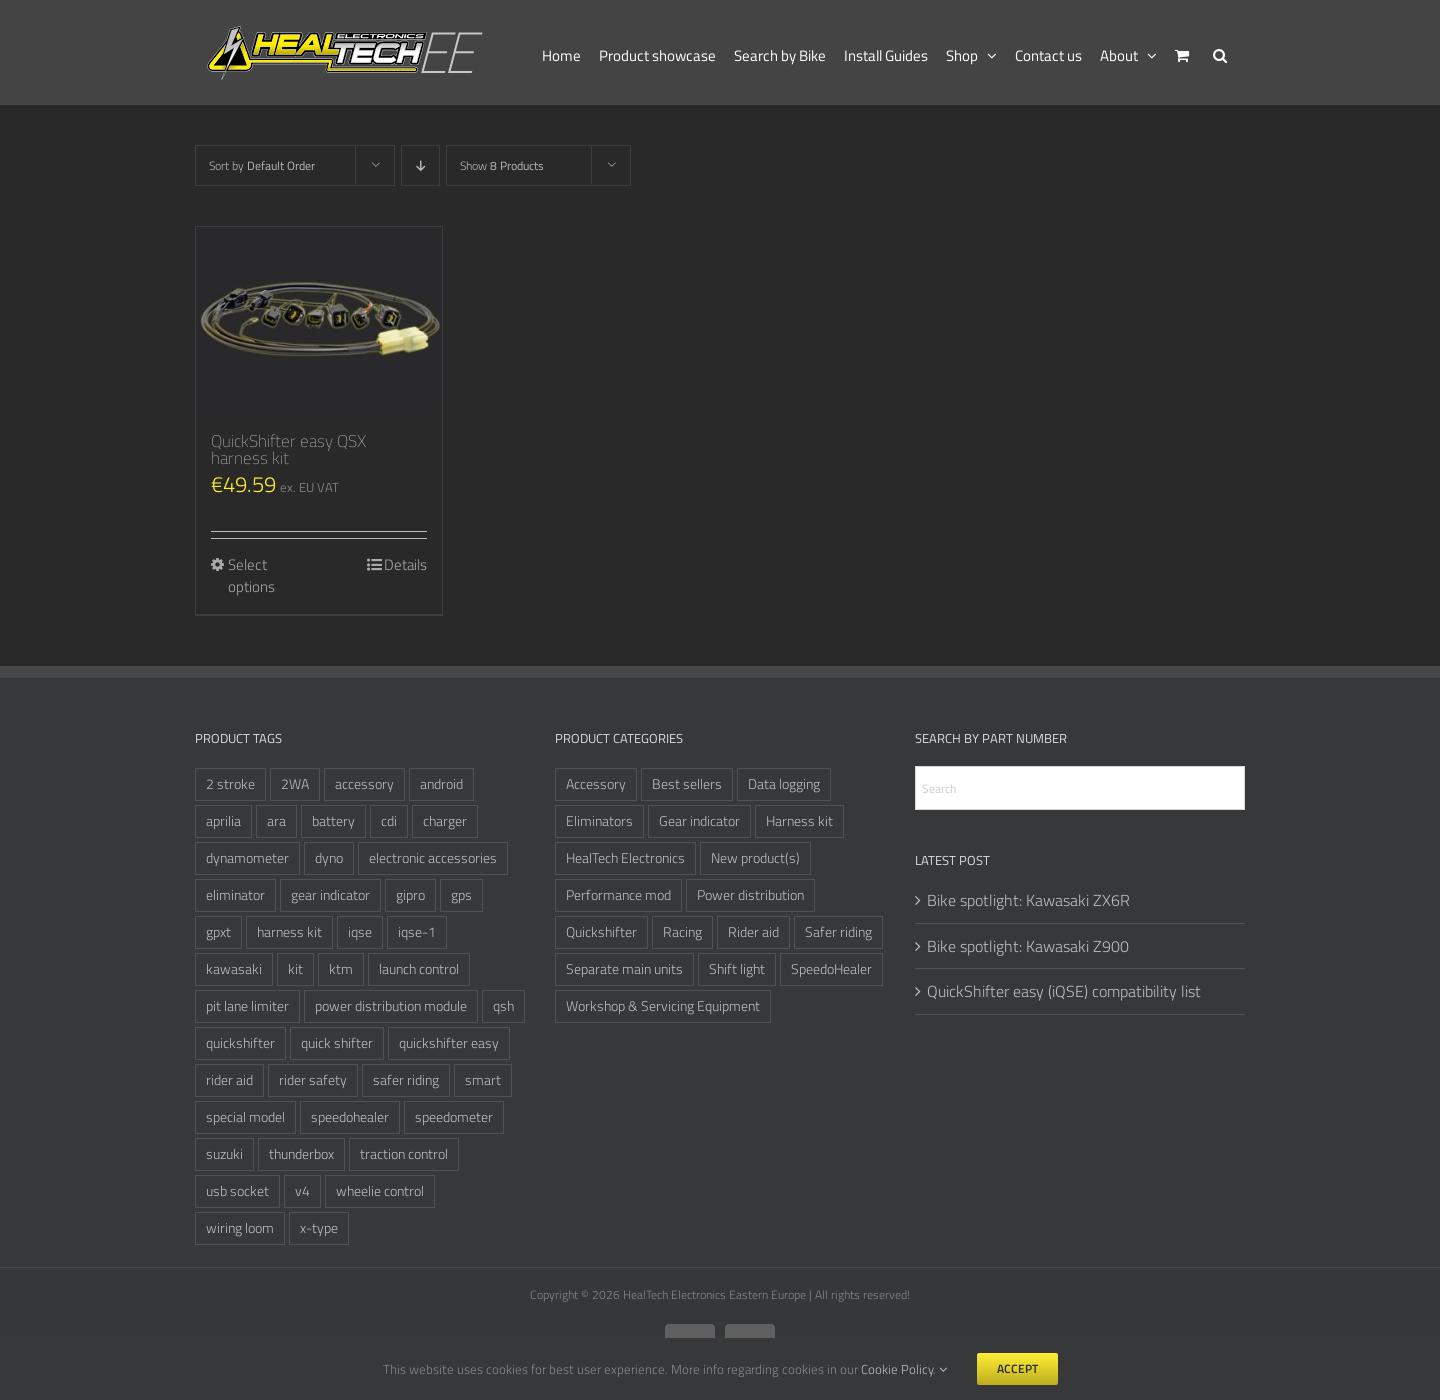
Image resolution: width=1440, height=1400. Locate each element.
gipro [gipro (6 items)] (410, 895)
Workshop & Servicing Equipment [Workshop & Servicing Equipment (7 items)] (663, 1006)
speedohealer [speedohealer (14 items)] (350, 1117)
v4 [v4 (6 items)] (302, 1191)
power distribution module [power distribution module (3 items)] (391, 1006)
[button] (1220, 52)
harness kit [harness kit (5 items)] (289, 932)
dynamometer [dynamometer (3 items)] (247, 858)
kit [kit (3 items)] (295, 969)
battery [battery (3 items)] (333, 821)
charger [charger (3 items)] (445, 821)
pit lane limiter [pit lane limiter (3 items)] (247, 1006)
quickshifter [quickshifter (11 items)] (240, 1043)
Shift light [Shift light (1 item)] (737, 969)
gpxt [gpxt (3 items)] (218, 932)
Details (405, 565)
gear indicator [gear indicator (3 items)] (330, 895)
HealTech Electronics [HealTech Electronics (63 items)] (625, 858)
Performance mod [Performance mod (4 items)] (618, 895)
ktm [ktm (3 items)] (341, 969)
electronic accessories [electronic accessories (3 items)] (433, 858)
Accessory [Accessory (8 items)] (596, 784)
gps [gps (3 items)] (461, 895)
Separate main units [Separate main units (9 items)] (624, 969)
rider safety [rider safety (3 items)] (313, 1080)
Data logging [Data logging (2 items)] (784, 784)
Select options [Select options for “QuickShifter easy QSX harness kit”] (251, 576)
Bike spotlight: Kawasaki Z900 (1028, 946)
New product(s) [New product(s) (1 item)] (755, 858)
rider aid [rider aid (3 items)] (229, 1080)
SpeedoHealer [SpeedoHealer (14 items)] (831, 969)
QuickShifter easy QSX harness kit (288, 449)
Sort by (262, 165)
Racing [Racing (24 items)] (682, 932)
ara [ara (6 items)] (276, 821)
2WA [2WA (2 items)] (295, 784)
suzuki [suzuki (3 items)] (224, 1154)
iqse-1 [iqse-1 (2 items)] (417, 932)
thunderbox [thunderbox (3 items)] (301, 1154)
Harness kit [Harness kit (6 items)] (799, 821)
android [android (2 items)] (441, 784)
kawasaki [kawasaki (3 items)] (234, 969)
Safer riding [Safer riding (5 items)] (838, 932)
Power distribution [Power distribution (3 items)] (750, 895)
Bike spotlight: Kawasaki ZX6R (1028, 900)
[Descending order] (420, 165)
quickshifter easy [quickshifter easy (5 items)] (449, 1043)
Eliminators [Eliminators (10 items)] (599, 821)
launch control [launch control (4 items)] (419, 969)
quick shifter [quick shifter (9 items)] (337, 1043)
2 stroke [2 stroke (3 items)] (230, 784)
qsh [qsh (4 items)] (503, 1006)
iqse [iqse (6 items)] (360, 932)
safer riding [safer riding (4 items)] (406, 1080)
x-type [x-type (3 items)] (319, 1228)
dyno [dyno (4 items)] (329, 858)
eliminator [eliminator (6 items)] (235, 895)
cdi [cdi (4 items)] (389, 821)
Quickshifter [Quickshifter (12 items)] (601, 932)
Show (502, 165)
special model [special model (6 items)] (245, 1117)
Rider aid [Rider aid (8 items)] (753, 932)
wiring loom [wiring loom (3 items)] (240, 1228)
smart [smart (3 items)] (483, 1080)
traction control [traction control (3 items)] (404, 1154)
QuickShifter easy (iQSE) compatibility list (1064, 991)
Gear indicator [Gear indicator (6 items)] (699, 821)
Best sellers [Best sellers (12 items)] (687, 784)
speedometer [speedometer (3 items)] (454, 1117)
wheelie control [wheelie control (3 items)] (380, 1191)
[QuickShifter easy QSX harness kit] (319, 320)
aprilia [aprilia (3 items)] (223, 821)
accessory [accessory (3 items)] (364, 784)
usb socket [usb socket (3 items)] (237, 1191)
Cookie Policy (897, 1369)
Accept (1017, 1368)
